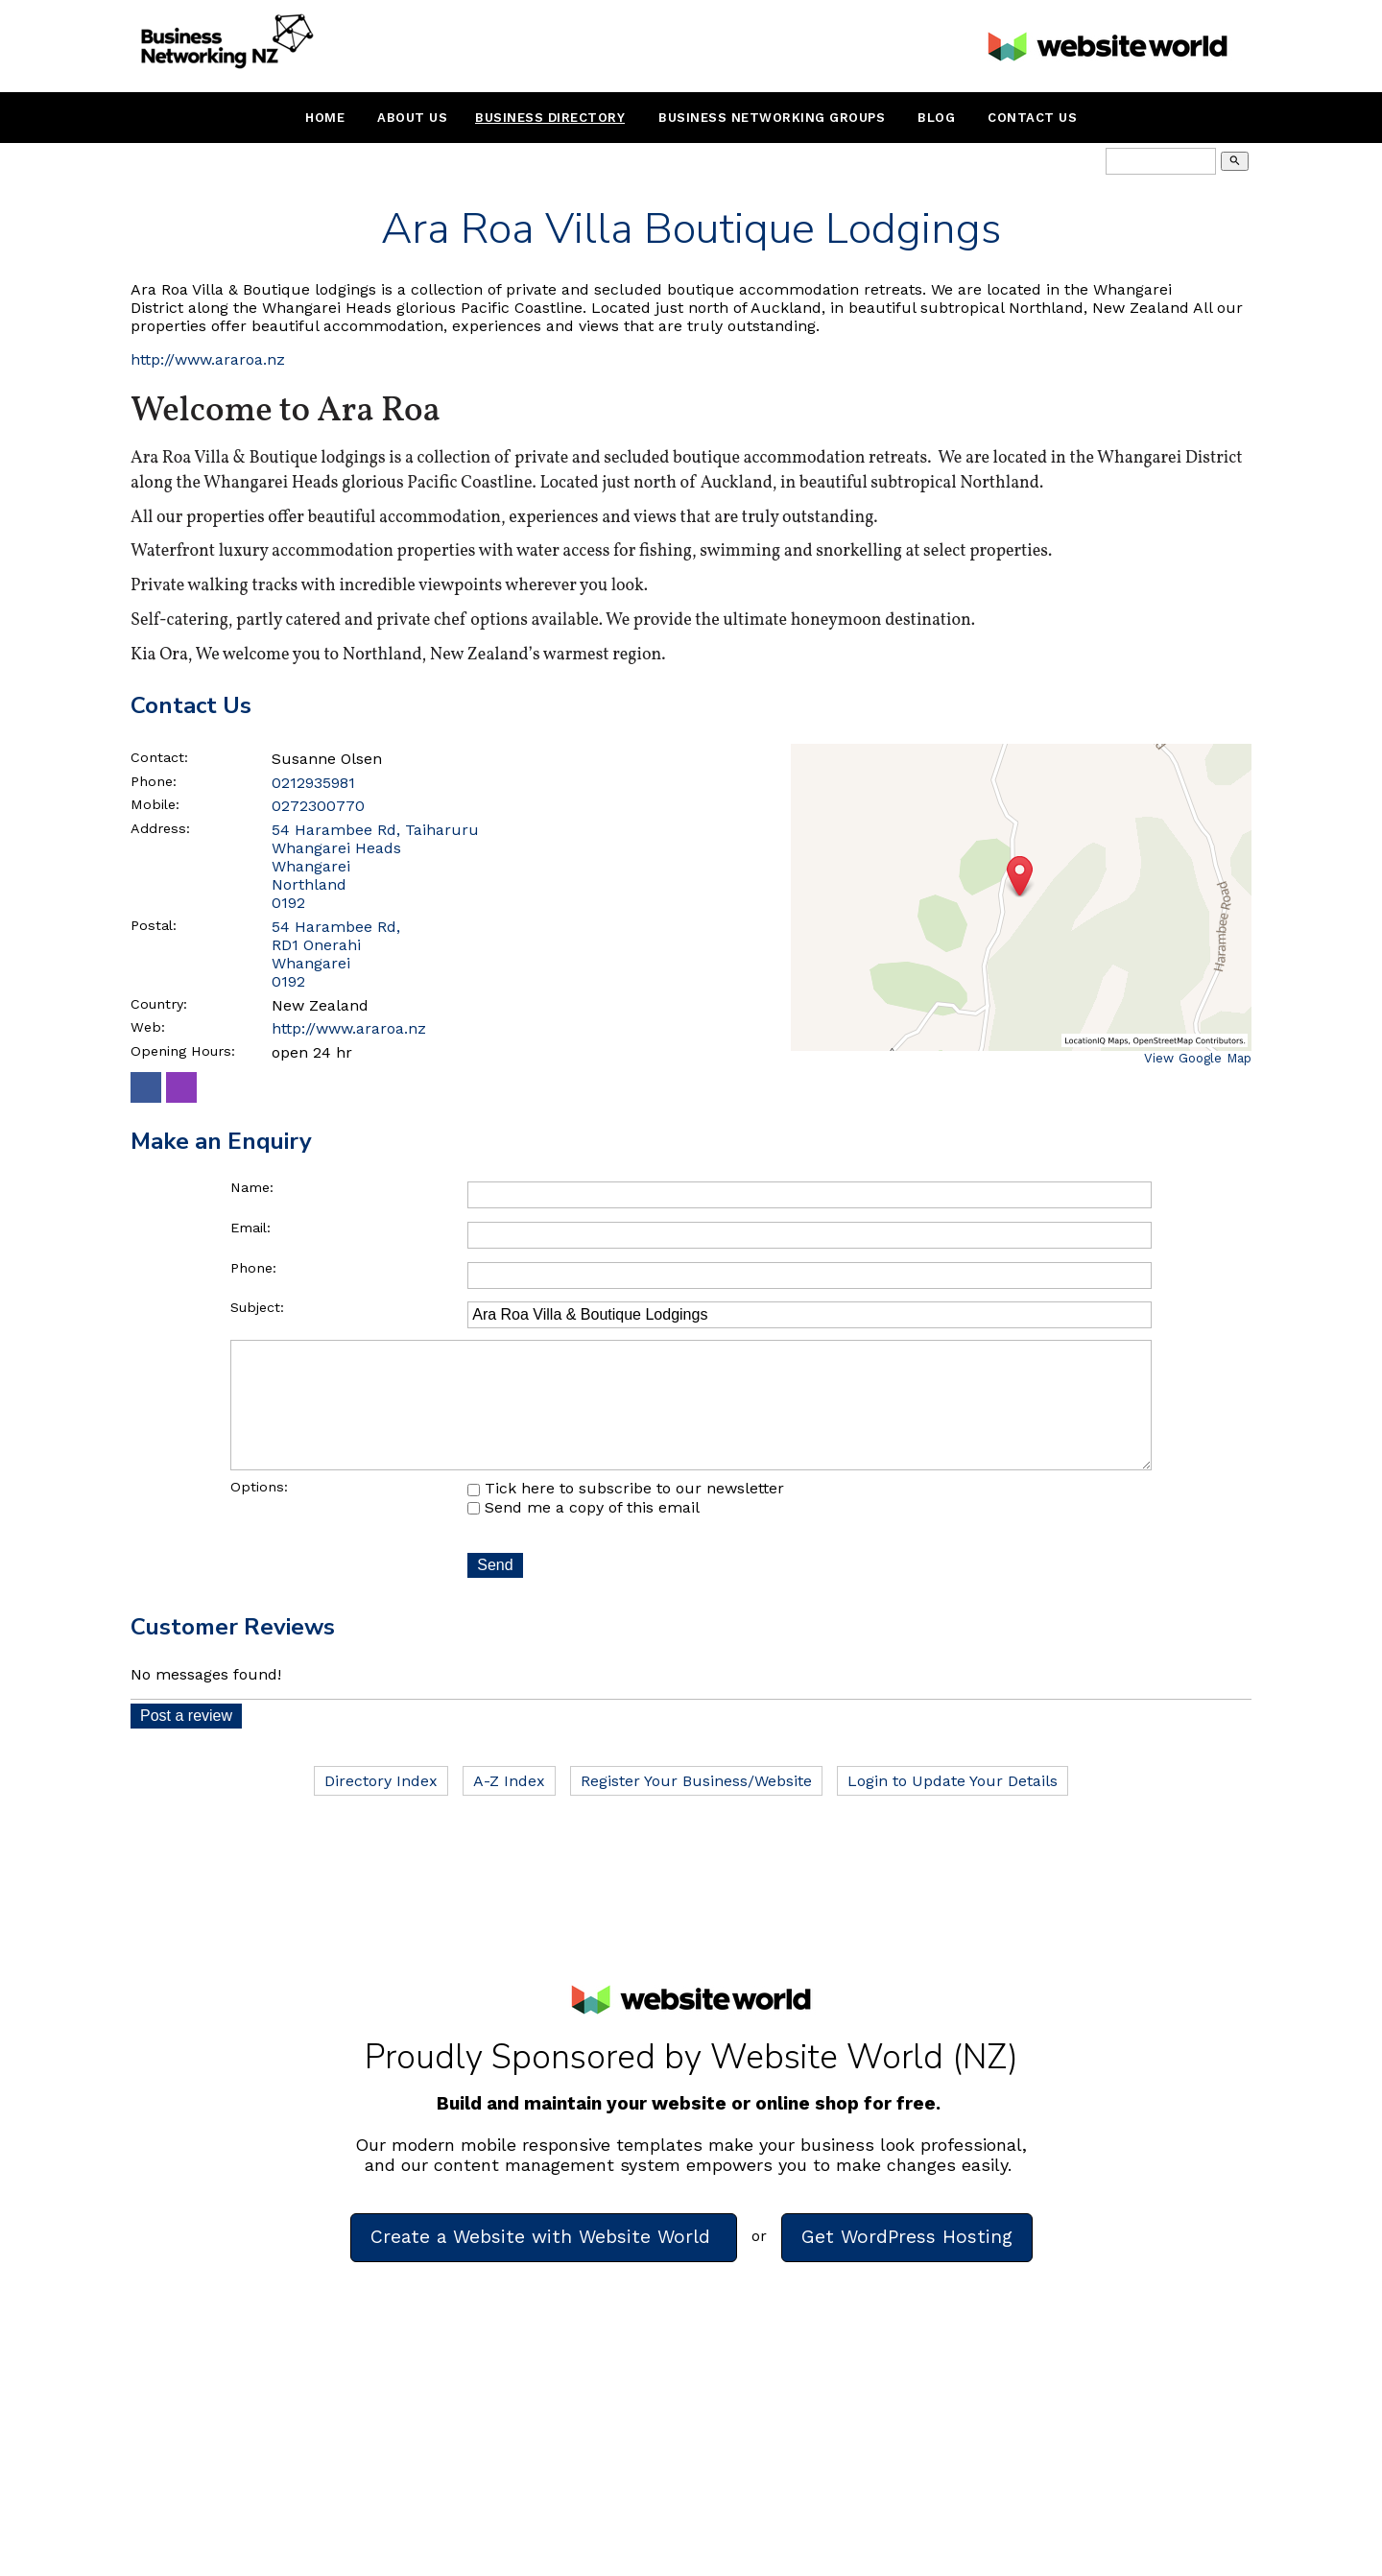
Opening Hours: (183, 1051)
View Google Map (1197, 1058)
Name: (252, 1187)
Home (325, 117)
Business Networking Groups (771, 117)
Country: (159, 1004)
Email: (250, 1227)
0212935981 (313, 783)
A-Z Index (509, 1808)
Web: (148, 1027)
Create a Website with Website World (543, 2264)
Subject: (257, 1307)
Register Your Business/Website (696, 1808)
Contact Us (1032, 117)
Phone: (154, 781)
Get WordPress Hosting (907, 2264)
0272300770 (318, 806)
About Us (412, 117)
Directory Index (381, 1808)
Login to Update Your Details (952, 1808)
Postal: (154, 925)
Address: (160, 828)
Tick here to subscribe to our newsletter (625, 1515)
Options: (259, 1513)
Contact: (159, 757)
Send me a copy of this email (583, 1534)
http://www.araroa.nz (208, 359)
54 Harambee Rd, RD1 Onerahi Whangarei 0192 (336, 954)
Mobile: (155, 804)
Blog (936, 117)
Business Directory (550, 117)
